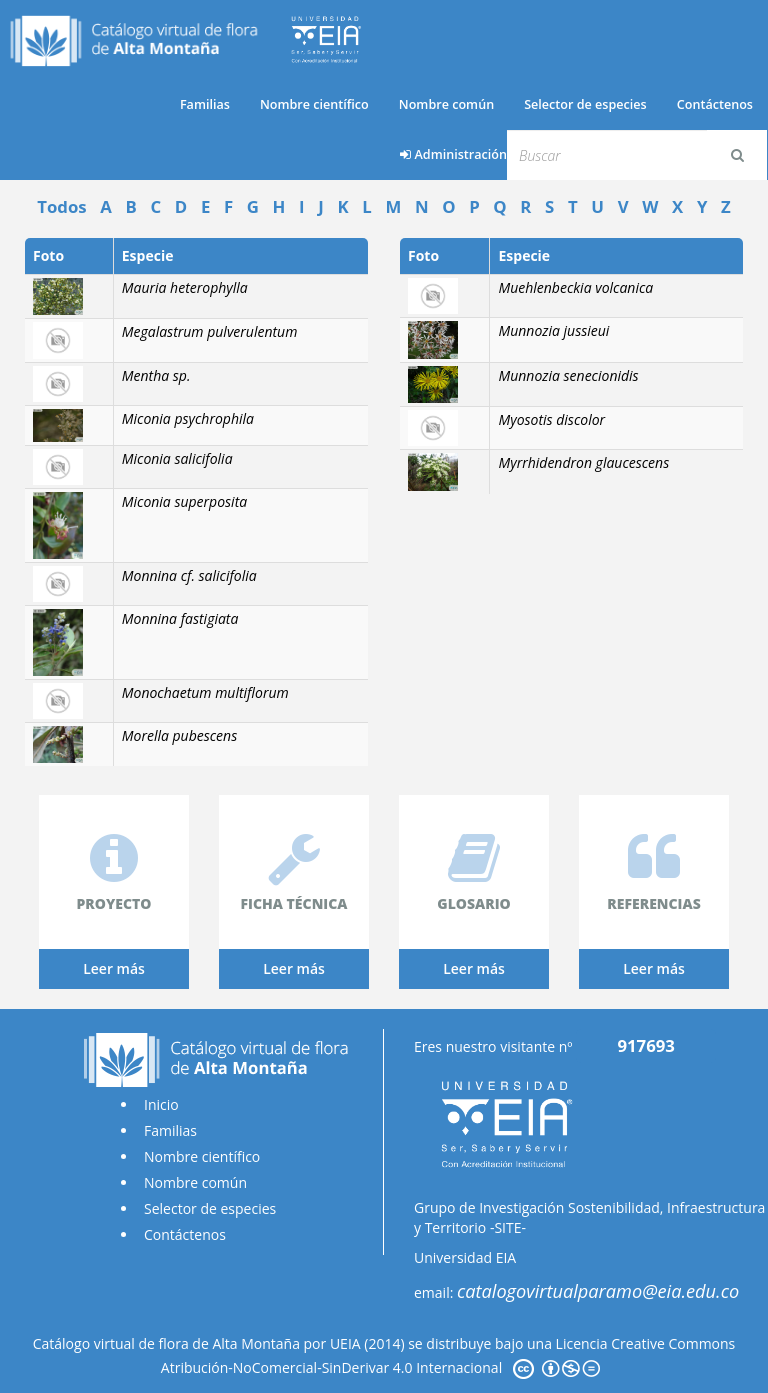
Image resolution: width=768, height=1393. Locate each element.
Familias (205, 104)
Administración (453, 154)
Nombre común (446, 104)
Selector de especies (585, 104)
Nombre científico (314, 104)
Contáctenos (715, 104)
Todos (61, 206)
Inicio (161, 1104)
